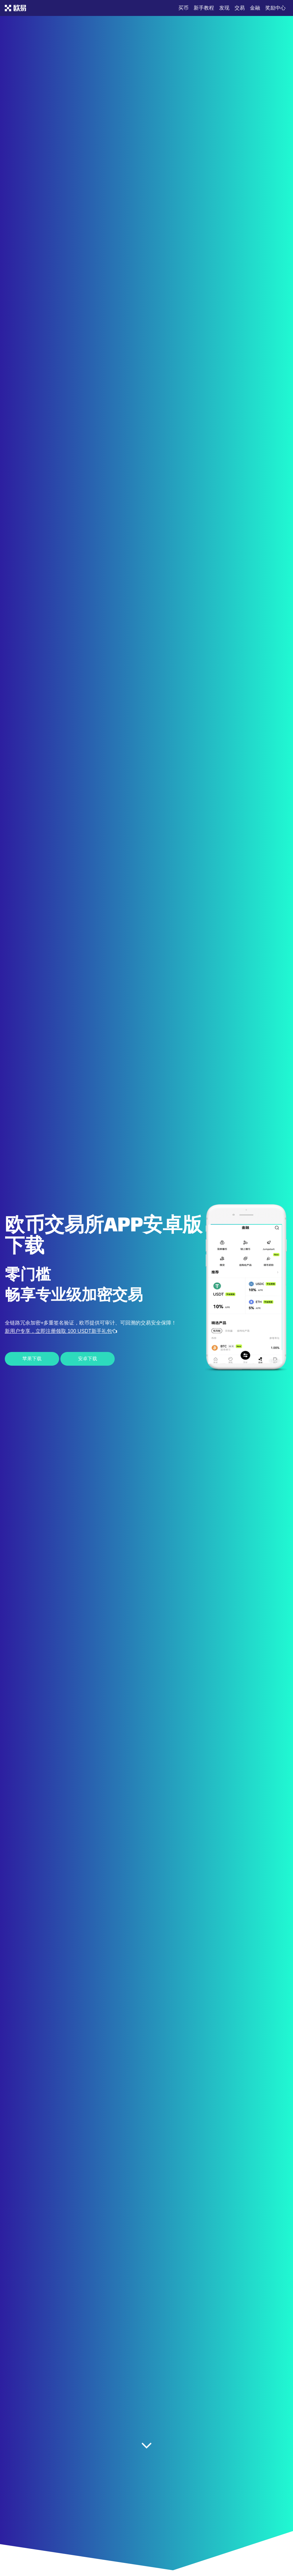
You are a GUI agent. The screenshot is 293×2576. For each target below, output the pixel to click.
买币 (183, 8)
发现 (224, 8)
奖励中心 (275, 8)
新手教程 (204, 8)
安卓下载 (87, 1358)
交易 (240, 8)
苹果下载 (32, 1358)
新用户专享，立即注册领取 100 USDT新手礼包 (61, 1331)
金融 (255, 8)
